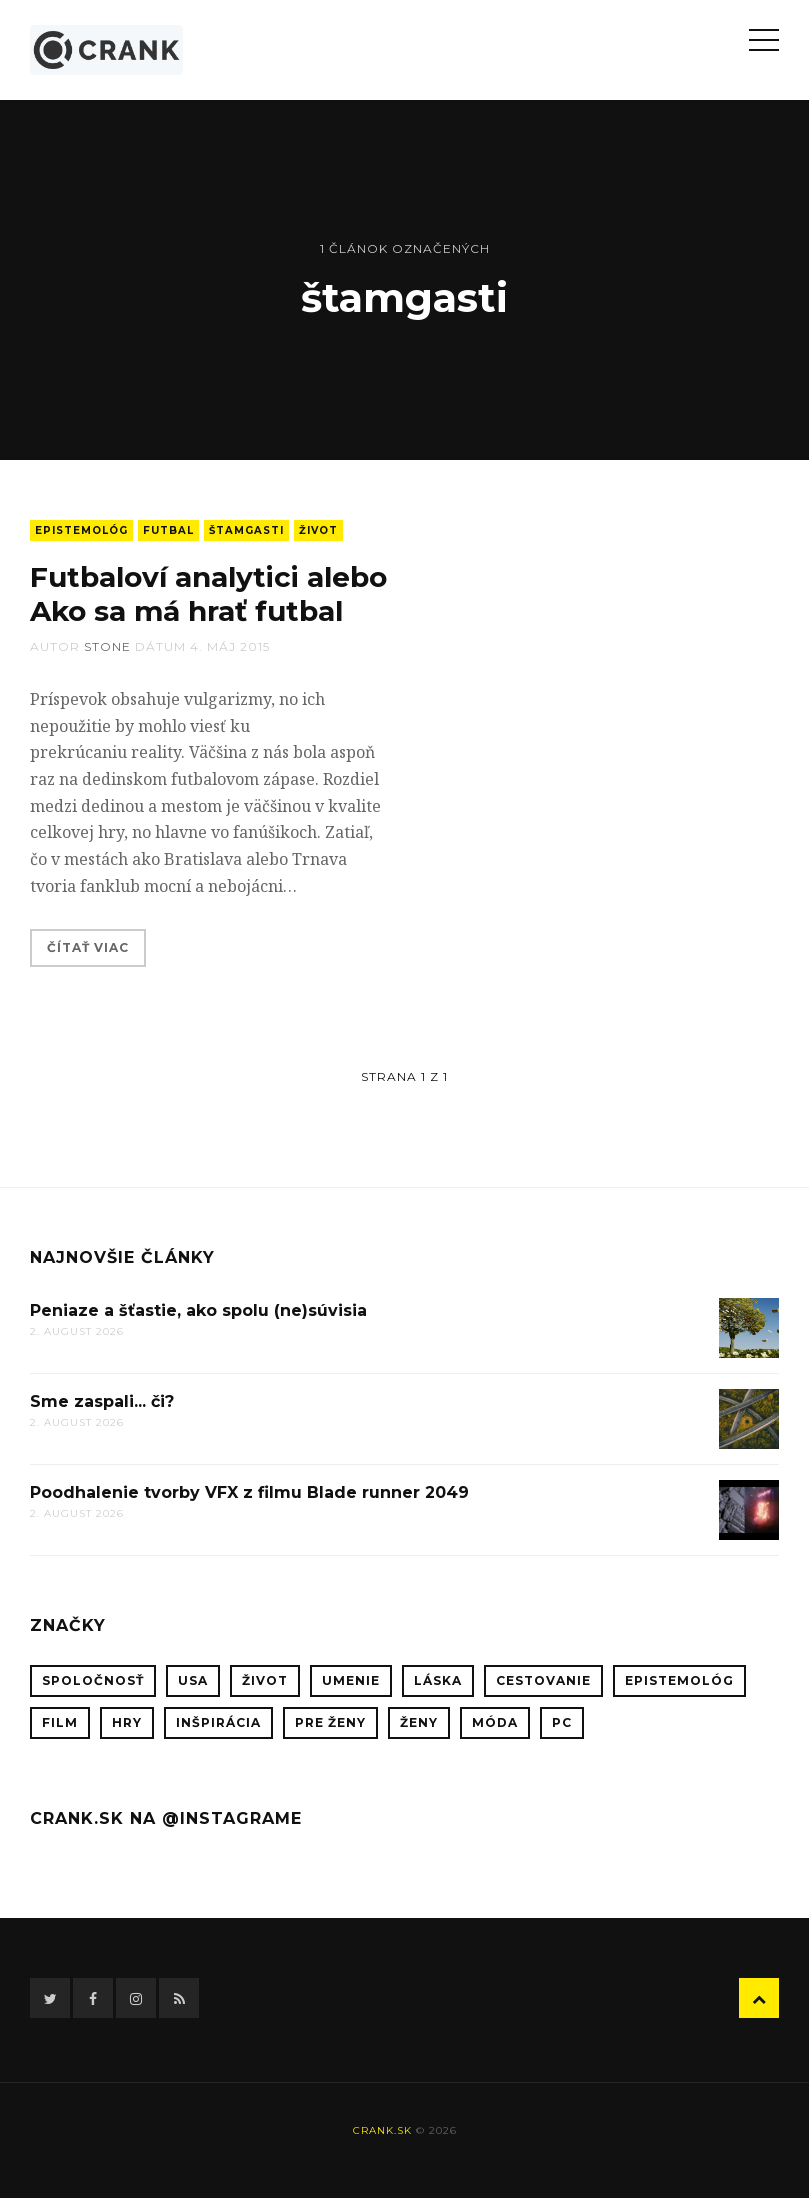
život (318, 530)
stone (107, 646)
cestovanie (543, 1680)
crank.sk (382, 2130)
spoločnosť (93, 1680)
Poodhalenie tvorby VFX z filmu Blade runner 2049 (249, 1492)
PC (562, 1722)
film (60, 1722)
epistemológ (81, 530)
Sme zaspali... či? (102, 1401)
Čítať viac (88, 947)
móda (495, 1722)
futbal (168, 530)
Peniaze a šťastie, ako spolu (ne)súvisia (198, 1310)
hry (127, 1722)
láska (438, 1680)
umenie (351, 1680)
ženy (419, 1722)
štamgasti (246, 530)
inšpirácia (218, 1722)
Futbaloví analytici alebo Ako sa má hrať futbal (208, 594)
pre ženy (330, 1722)
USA (193, 1680)
